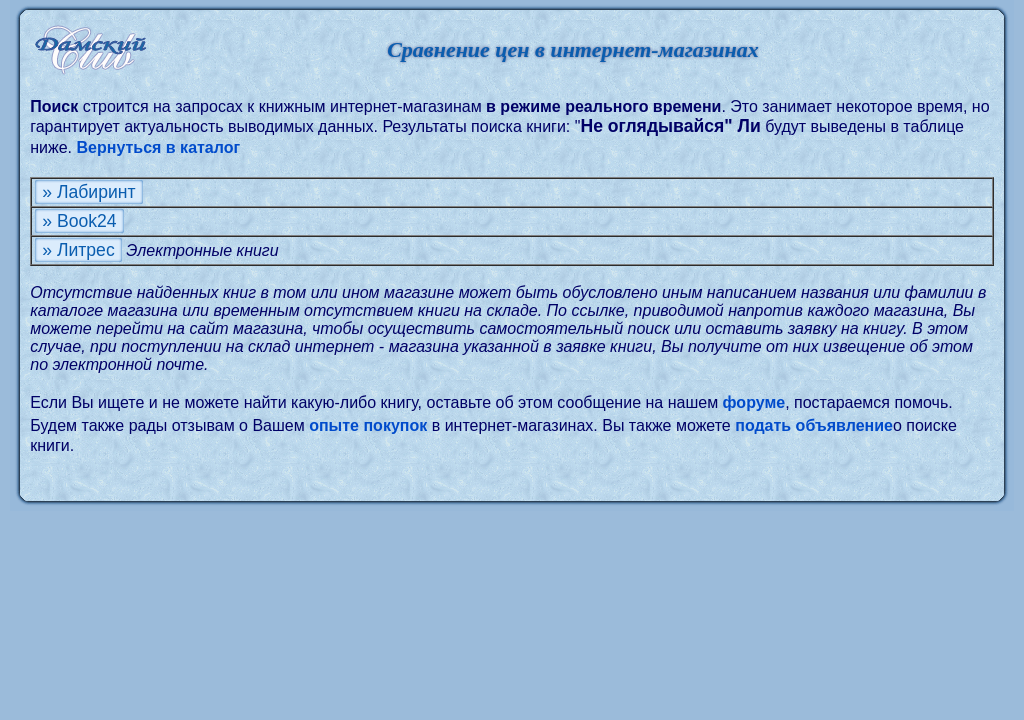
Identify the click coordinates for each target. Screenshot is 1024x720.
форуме (754, 402)
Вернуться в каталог (159, 147)
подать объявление (814, 425)
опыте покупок (368, 425)
